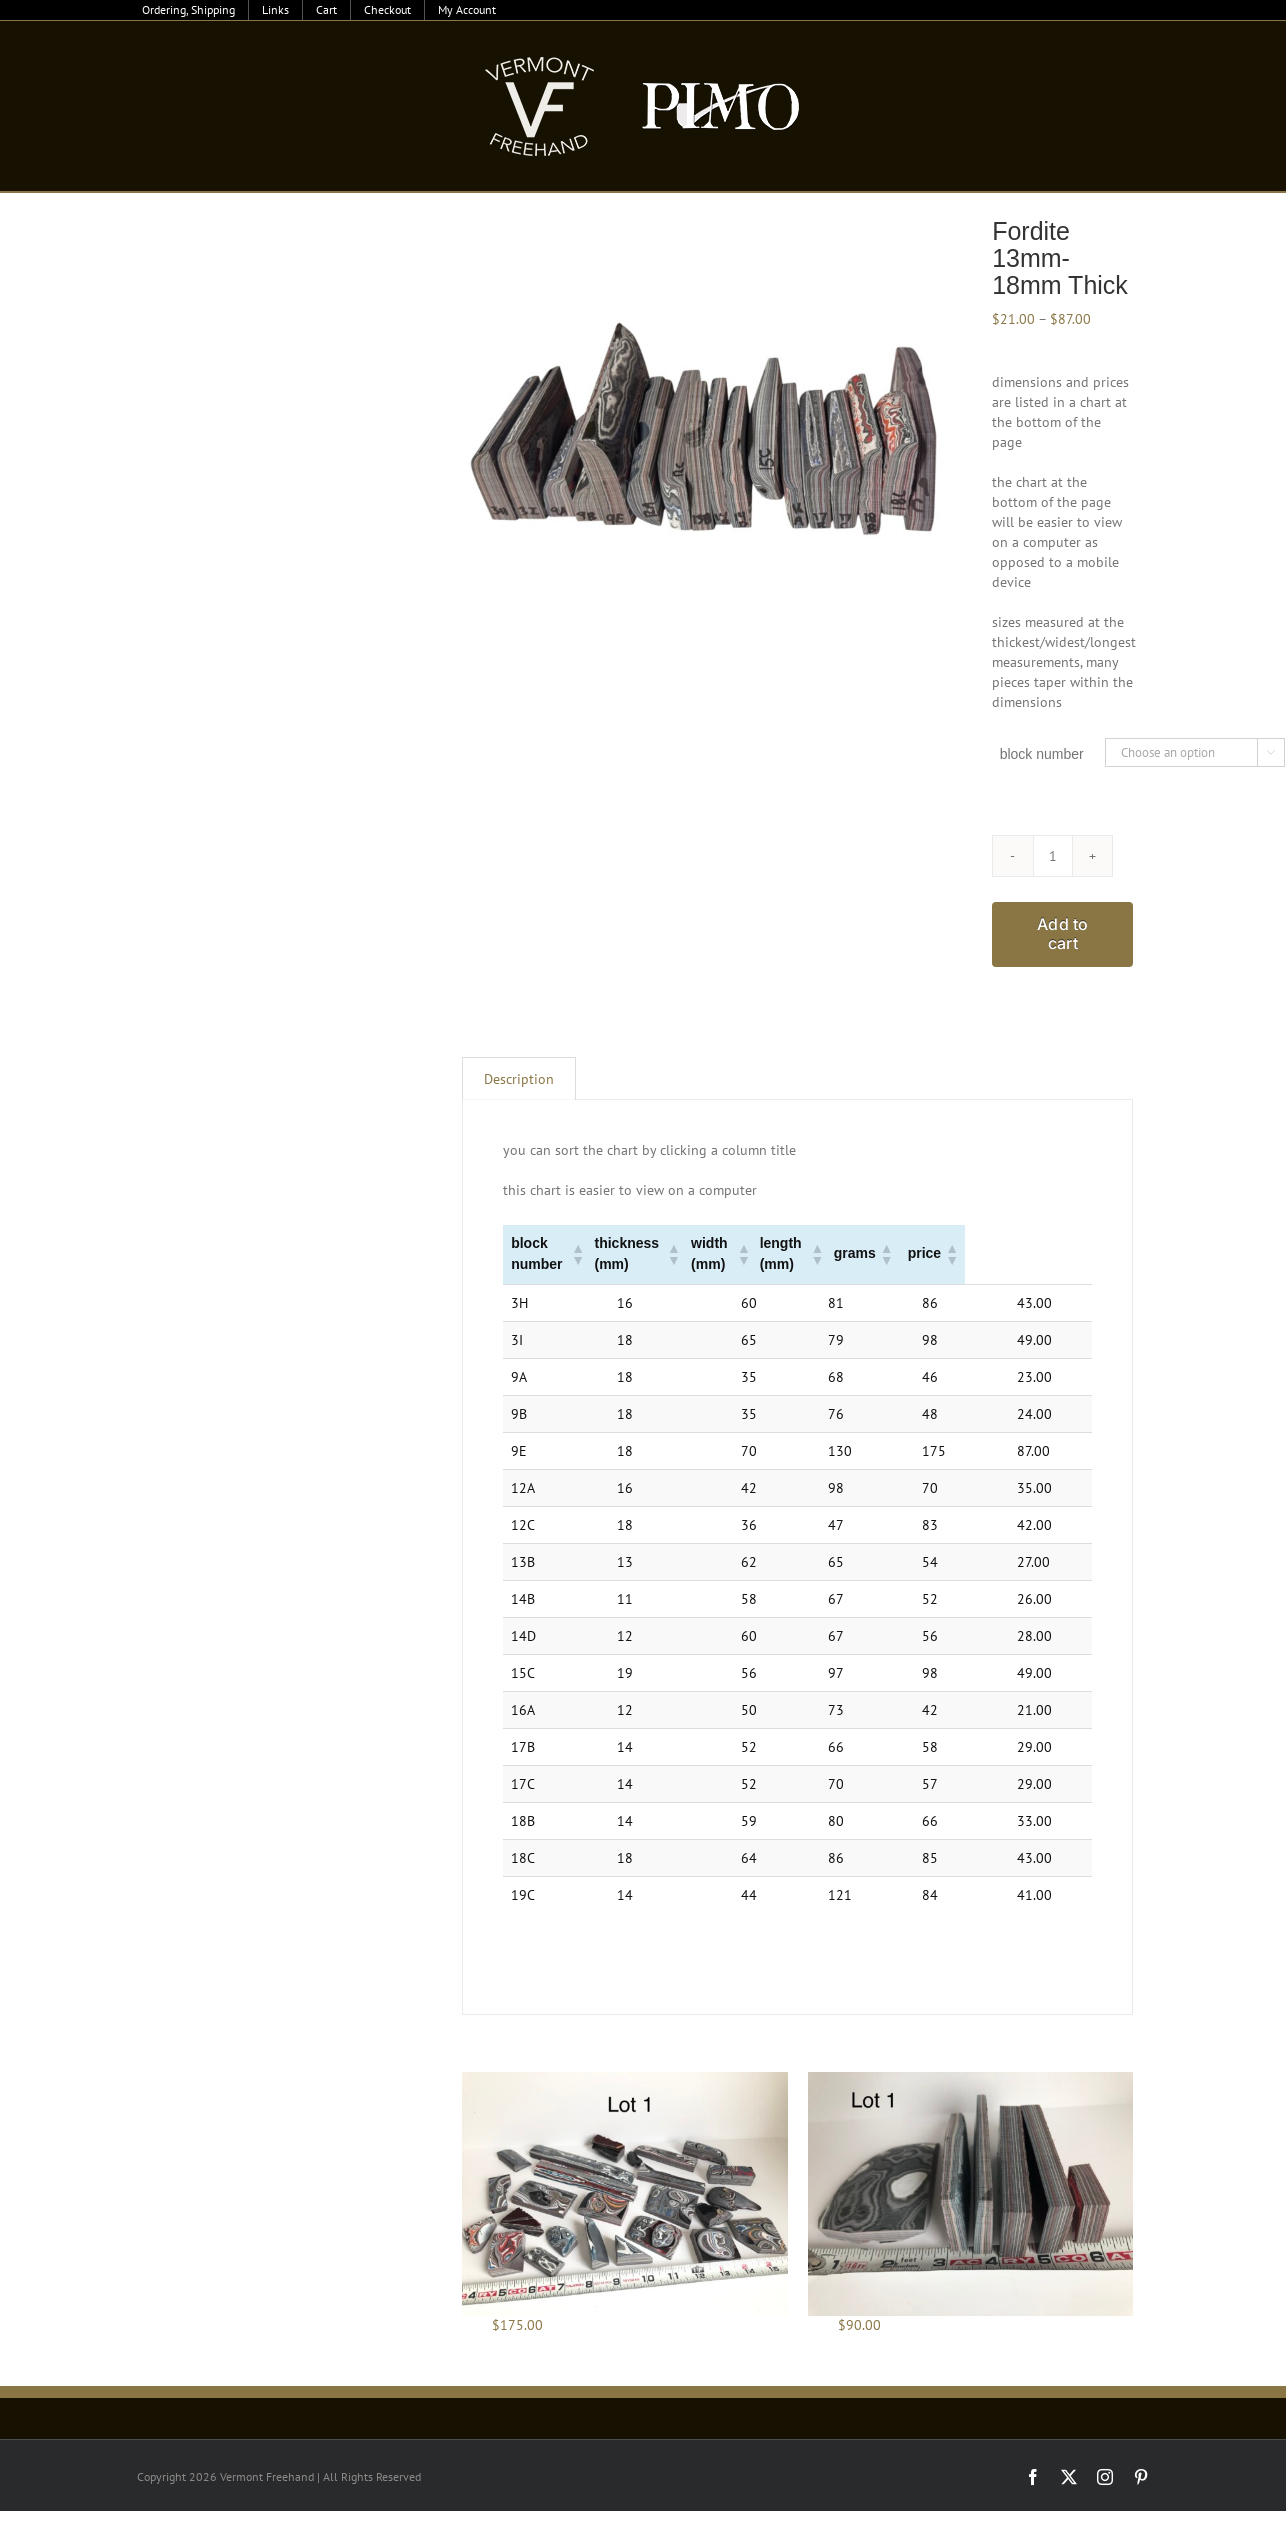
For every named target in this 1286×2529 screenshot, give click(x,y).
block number (1042, 754)
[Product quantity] (1053, 856)
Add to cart (1062, 933)
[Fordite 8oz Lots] (971, 2194)
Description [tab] (519, 1079)
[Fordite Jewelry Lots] (625, 2194)
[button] (606, 1254)
